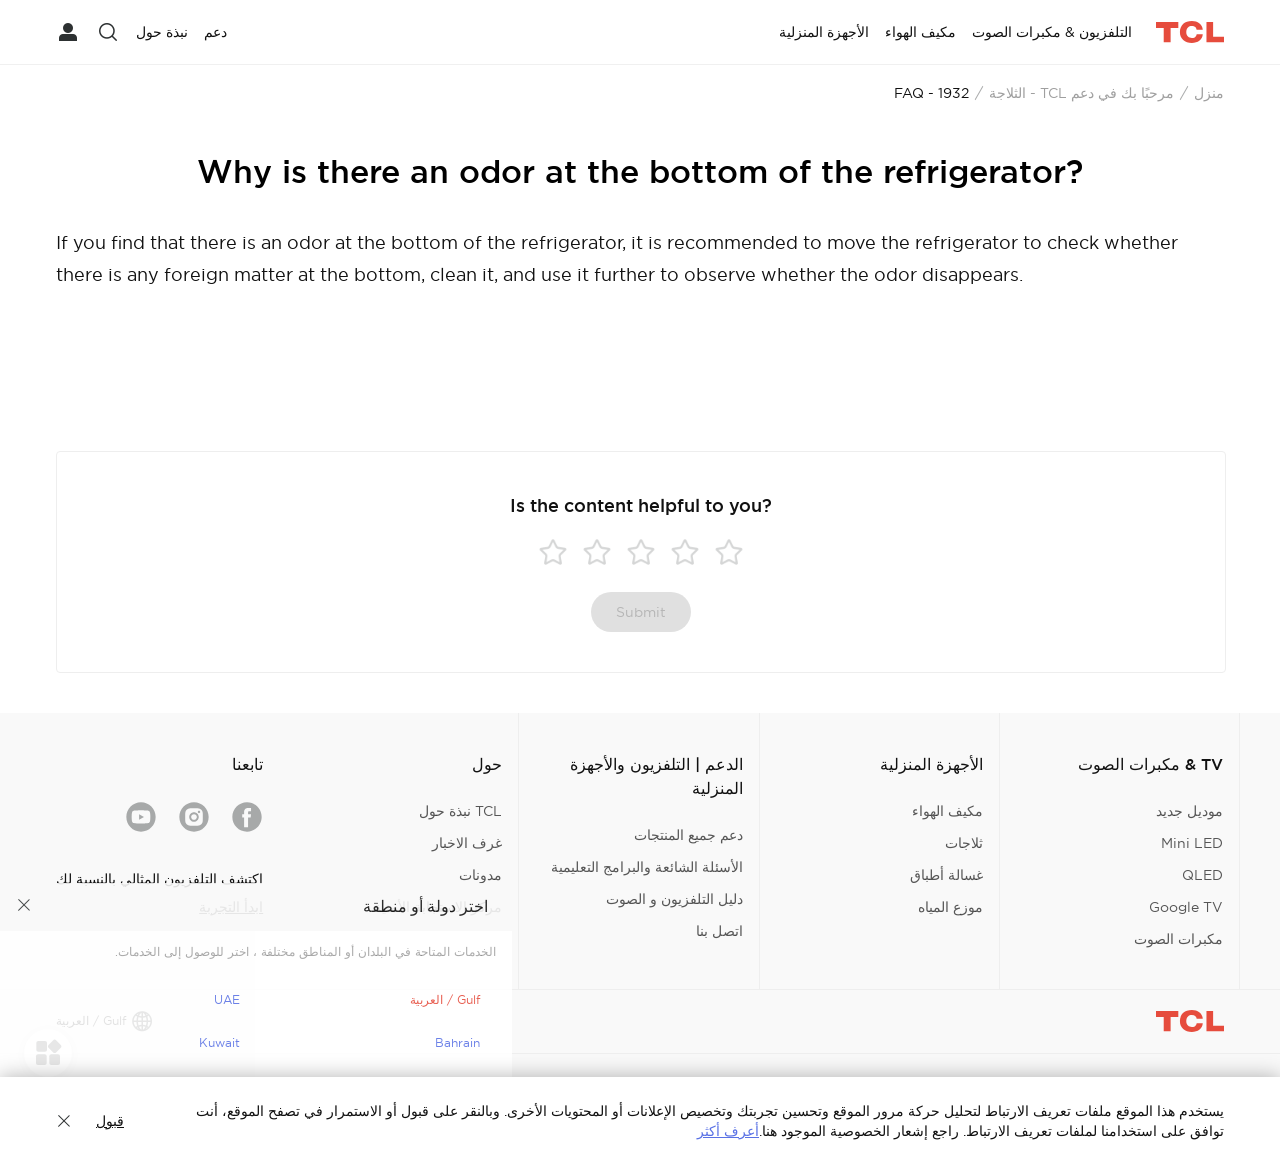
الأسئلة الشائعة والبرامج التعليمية (647, 867)
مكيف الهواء (947, 811)
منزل (1209, 93)
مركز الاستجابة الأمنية (438, 907)
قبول (110, 1121)
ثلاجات (964, 843)
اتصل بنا (719, 931)
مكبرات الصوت (1178, 939)
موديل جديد (1189, 811)
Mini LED (1192, 843)
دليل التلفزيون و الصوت (674, 899)
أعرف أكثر (728, 1131)
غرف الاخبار (467, 843)
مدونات (480, 875)
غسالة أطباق (946, 875)
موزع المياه (950, 907)
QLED (1202, 875)
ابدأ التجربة (231, 907)
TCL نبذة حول (460, 811)
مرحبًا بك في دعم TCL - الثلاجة (1081, 93)
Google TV (1186, 907)
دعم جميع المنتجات (688, 835)
